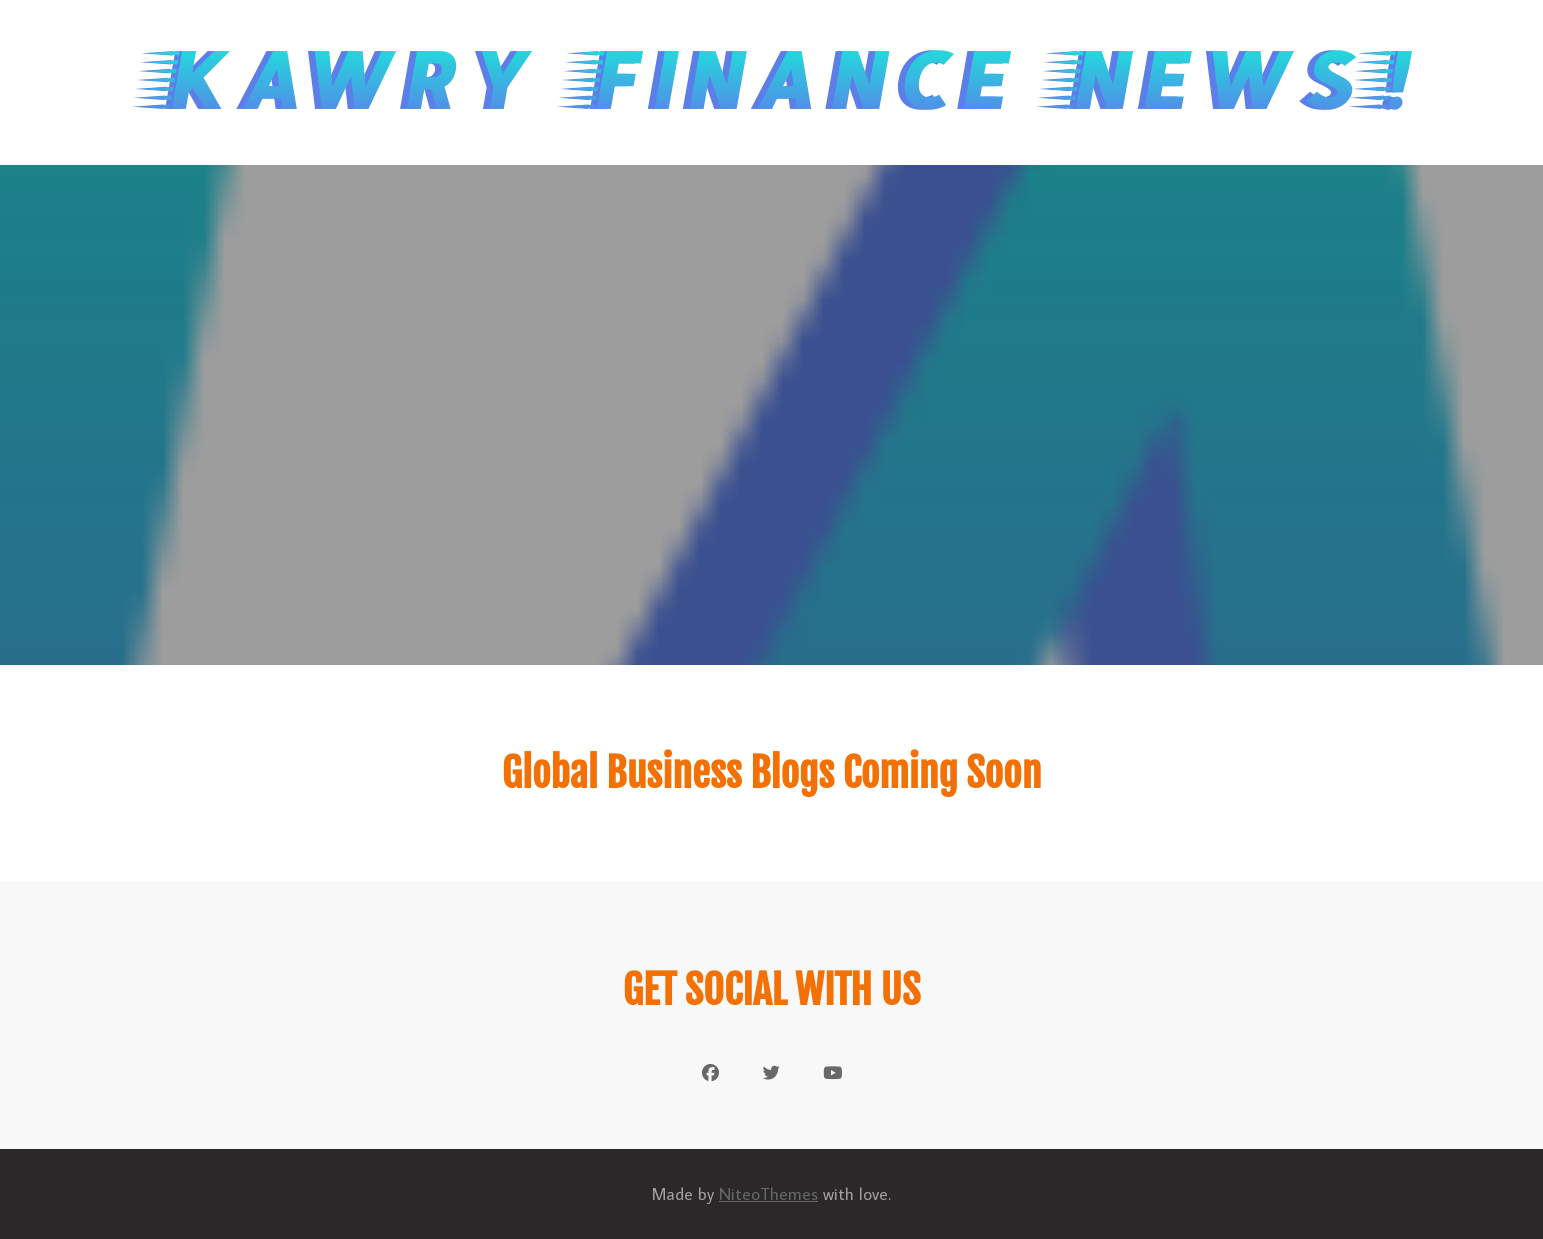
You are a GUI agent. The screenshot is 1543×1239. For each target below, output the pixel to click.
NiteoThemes (768, 1194)
